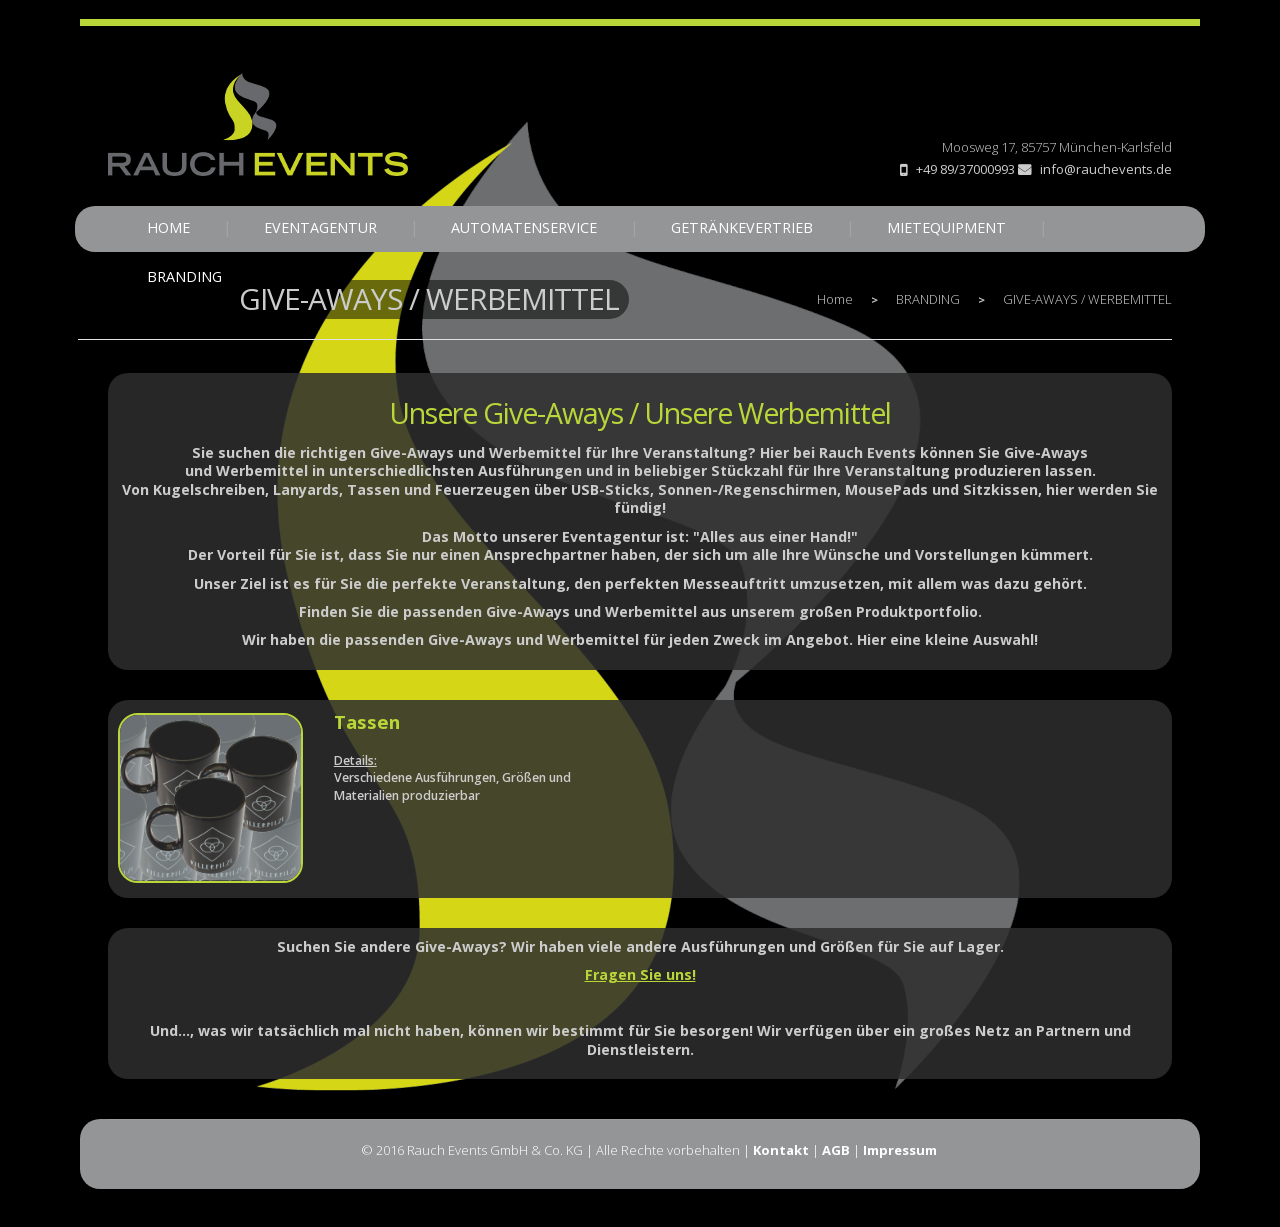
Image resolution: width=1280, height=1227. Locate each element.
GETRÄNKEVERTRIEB (742, 227)
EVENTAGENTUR (320, 227)
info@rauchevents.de (1095, 169)
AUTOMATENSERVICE (524, 227)
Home (835, 299)
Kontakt (781, 1150)
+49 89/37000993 (965, 169)
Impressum (900, 1150)
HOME (168, 227)
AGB (836, 1150)
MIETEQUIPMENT (946, 227)
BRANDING (184, 276)
